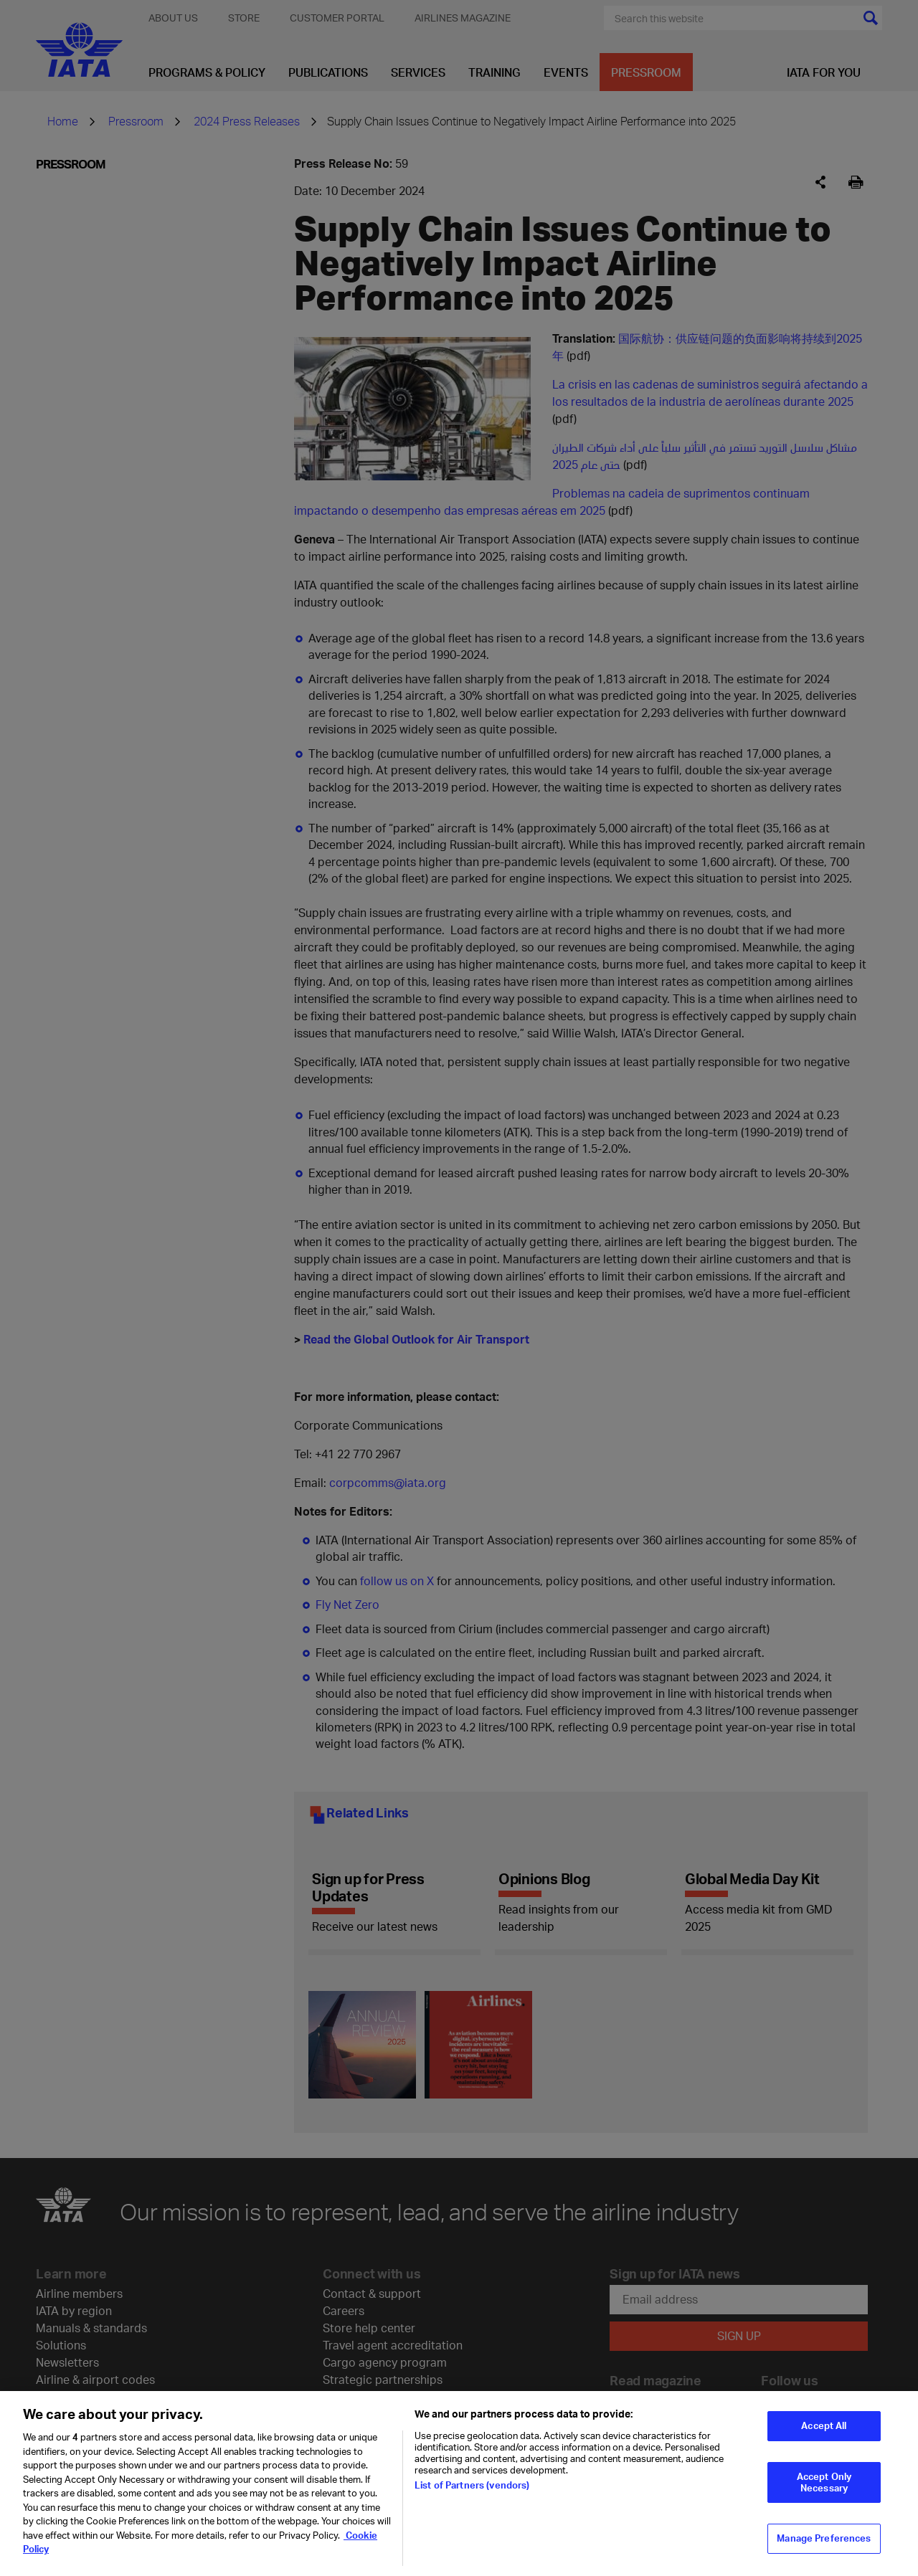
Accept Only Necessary (824, 2484)
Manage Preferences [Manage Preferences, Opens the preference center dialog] (824, 2540)
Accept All (823, 2427)
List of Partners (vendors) (472, 2487)
